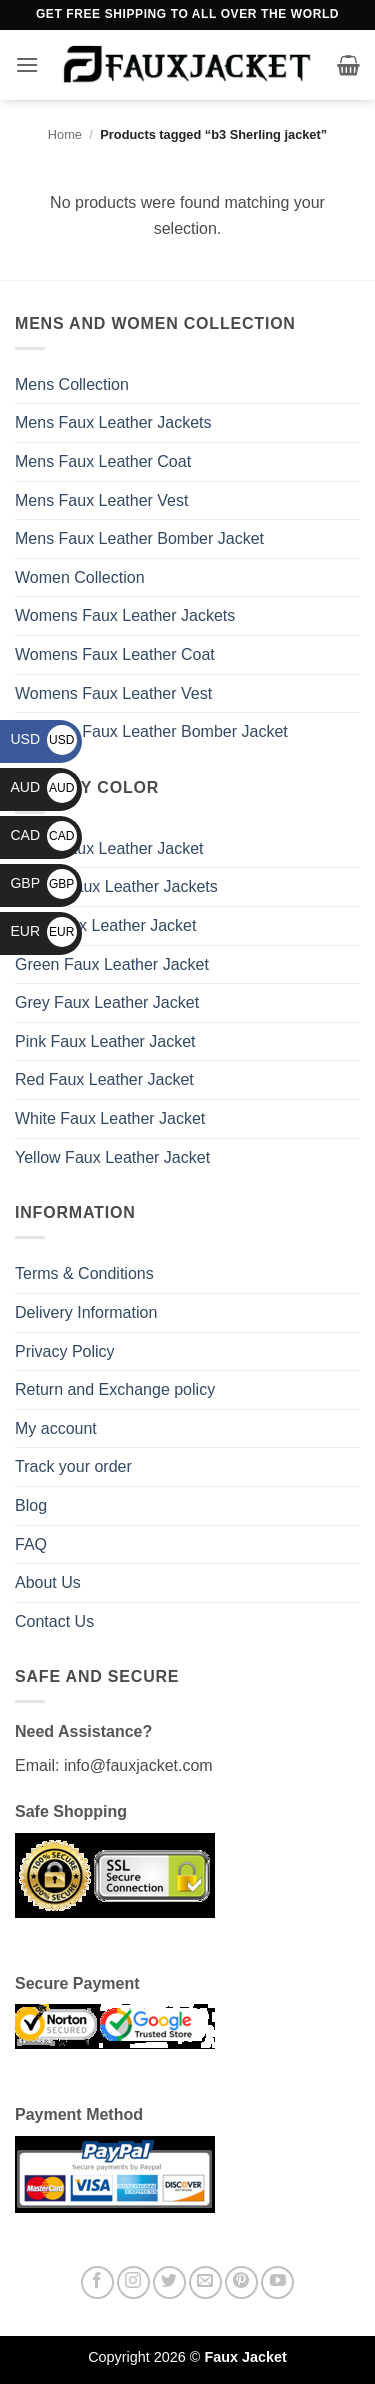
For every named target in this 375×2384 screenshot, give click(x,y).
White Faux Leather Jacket (110, 1118)
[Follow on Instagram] (133, 2282)
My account (56, 1428)
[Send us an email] (205, 2282)
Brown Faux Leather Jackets (116, 886)
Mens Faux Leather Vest (101, 500)
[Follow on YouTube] (277, 2282)
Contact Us (54, 1621)
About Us (48, 1582)
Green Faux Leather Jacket (112, 964)
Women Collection (80, 577)
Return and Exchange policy (115, 1389)
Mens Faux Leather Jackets (113, 422)
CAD (43, 835)
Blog (31, 1505)
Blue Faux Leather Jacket (105, 925)
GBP (43, 883)
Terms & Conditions (84, 1273)
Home (65, 134)
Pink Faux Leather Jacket (105, 1041)
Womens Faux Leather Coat (115, 654)
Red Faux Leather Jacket (104, 1079)
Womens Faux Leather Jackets (125, 615)
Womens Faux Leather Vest (113, 693)
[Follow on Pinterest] (241, 2282)
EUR (43, 931)
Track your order (73, 1466)
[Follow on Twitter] (169, 2282)
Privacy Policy (65, 1351)
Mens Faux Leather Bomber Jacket (139, 538)
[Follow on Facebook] (97, 2282)
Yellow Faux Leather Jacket (112, 1157)
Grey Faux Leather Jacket (107, 1002)
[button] (27, 64)
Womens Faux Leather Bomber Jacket (151, 731)
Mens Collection (72, 384)
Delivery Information (86, 1312)
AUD (43, 787)
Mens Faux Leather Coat (103, 461)
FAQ (31, 1544)
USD (43, 739)
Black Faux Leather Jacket (109, 848)
